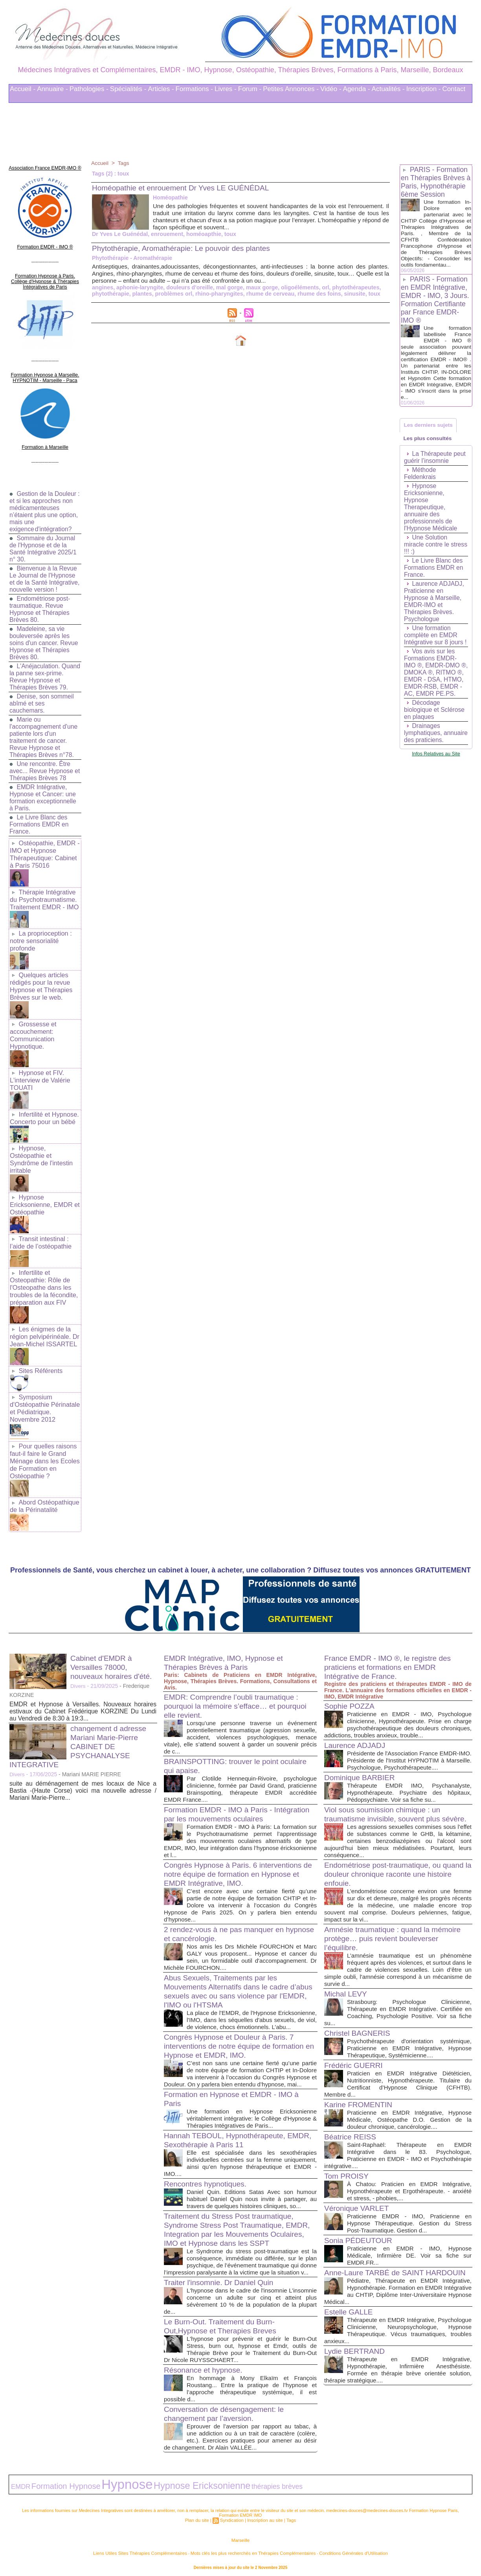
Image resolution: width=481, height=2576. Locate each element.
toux (227, 234)
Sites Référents (39, 1353)
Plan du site (198, 2516)
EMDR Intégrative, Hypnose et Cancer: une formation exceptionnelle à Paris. (43, 796)
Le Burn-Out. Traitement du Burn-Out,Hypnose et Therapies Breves (223, 2325)
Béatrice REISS (351, 2130)
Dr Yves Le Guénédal (119, 234)
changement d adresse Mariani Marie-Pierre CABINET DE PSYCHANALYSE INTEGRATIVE (79, 1724)
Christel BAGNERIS (359, 2027)
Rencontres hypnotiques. (207, 2176)
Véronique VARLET (358, 2202)
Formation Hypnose (56, 2483)
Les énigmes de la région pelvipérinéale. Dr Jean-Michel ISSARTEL (44, 1319)
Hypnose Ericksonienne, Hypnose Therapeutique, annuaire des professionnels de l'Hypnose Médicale (431, 518)
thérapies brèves (229, 2484)
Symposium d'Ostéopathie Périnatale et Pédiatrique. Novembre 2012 (44, 1390)
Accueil (100, 163)
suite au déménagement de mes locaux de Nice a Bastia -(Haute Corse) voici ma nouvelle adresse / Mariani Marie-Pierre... (82, 1768)
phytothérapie (110, 294)
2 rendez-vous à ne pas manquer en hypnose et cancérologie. (227, 1912)
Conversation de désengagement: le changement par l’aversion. (227, 2413)
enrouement (165, 234)
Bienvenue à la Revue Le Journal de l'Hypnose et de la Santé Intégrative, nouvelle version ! (43, 573)
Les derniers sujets (429, 434)
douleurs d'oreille (187, 287)
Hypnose (106, 2482)
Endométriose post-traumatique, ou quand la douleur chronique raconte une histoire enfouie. (397, 1868)
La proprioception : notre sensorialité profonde (40, 935)
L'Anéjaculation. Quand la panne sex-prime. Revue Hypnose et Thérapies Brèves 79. (45, 675)
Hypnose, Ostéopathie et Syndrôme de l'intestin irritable (41, 1148)
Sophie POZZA (350, 1684)
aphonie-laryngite (139, 287)
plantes (141, 294)
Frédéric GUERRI (355, 2059)
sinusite (349, 294)
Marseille (240, 2536)
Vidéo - (330, 89)
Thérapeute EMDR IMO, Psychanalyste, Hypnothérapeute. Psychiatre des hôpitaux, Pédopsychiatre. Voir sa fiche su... (409, 1777)
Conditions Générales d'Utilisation (337, 2548)
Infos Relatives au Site (436, 779)
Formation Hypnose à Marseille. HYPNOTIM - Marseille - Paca (45, 371)
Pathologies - (89, 89)
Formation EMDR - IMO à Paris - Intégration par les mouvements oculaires (236, 1792)
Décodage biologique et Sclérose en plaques (435, 728)
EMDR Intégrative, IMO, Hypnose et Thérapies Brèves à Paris (226, 1640)
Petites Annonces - (291, 89)
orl (320, 287)
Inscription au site (264, 2516)
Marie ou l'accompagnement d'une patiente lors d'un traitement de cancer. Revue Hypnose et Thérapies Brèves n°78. (44, 736)
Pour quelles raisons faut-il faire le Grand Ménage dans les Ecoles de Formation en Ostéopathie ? (44, 1440)
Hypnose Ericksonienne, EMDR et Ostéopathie (44, 1191)
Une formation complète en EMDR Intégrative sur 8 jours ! (436, 646)
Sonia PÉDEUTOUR (360, 2234)
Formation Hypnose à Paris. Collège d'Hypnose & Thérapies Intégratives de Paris (45, 277)
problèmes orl (172, 294)
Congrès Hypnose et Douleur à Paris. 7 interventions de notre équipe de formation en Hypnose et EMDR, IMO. (237, 2031)
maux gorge (258, 287)
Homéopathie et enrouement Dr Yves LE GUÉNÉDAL (185, 187)
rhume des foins (314, 294)
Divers (78, 1664)
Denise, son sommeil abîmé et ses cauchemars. (42, 701)
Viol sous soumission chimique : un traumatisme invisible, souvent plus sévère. (385, 1803)
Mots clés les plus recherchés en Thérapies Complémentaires (251, 2548)
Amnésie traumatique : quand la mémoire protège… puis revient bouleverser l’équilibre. (396, 1932)
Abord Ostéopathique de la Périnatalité (44, 1484)
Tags (124, 163)
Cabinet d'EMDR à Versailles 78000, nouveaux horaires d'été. (113, 1645)
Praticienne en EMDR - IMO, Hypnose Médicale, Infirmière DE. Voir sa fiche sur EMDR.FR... (409, 2249)
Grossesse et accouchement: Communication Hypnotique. (33, 1027)
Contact (454, 89)
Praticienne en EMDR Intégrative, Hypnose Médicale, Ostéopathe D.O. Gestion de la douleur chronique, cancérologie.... (409, 2113)
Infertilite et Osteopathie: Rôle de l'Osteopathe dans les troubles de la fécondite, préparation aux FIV (43, 1272)
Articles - (161, 89)
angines (102, 287)
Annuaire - (52, 89)
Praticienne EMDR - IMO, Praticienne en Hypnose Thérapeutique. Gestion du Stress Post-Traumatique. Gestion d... (409, 2217)
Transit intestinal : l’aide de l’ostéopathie (40, 1229)
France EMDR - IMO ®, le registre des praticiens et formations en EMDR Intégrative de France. (390, 1645)
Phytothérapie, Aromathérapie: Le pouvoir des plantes (185, 248)
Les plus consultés (428, 449)
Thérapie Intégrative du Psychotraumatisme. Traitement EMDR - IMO (43, 895)
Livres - (226, 89)
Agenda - (356, 89)
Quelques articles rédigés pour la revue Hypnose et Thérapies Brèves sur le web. (40, 980)
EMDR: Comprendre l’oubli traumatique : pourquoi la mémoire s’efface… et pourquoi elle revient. (239, 1684)
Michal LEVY (346, 1988)
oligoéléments (295, 287)
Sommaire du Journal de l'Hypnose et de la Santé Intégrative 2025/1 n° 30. (43, 540)
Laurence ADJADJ (356, 1723)
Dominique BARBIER (361, 1762)
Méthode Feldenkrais (420, 485)
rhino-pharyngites (216, 294)
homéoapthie (201, 234)
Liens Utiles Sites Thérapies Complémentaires (154, 2548)
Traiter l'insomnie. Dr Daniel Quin (221, 2281)
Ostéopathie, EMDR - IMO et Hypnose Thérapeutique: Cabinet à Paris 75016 (44, 852)
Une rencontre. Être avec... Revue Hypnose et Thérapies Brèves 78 (41, 769)
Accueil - (22, 89)
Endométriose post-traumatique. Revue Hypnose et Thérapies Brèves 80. (40, 608)
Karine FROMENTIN (360, 2098)
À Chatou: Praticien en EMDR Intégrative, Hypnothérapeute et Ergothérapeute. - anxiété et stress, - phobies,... (409, 2185)
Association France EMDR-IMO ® (45, 167)
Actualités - (388, 89)
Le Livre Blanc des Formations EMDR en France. (39, 822)
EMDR (19, 2484)
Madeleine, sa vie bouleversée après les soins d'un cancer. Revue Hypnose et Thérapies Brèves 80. (44, 641)
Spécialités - (128, 89)
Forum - (250, 89)
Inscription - (423, 89)
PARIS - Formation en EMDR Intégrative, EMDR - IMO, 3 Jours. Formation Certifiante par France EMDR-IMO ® (435, 308)
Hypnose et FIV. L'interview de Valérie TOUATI (39, 1070)
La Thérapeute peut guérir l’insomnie (435, 468)
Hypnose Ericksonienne (167, 2483)
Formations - (194, 89)
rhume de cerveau (266, 294)
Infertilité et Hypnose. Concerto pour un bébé (44, 1108)
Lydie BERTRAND (356, 2361)
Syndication (232, 2516)
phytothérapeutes (350, 287)
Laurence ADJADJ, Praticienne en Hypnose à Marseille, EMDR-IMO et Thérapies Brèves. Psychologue (434, 613)
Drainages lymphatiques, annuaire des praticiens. (423, 755)
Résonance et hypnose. (205, 2369)
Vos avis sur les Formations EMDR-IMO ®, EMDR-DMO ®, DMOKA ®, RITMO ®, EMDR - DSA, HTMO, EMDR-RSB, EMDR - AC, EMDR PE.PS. (434, 687)
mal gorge (226, 287)
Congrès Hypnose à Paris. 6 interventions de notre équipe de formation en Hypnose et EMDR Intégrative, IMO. (236, 1852)
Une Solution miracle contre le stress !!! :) (427, 555)
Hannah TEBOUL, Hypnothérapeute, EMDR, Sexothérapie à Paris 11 (228, 2132)
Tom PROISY (347, 2170)
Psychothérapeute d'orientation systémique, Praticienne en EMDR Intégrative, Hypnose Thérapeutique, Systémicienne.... (409, 2042)
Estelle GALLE (349, 2315)
